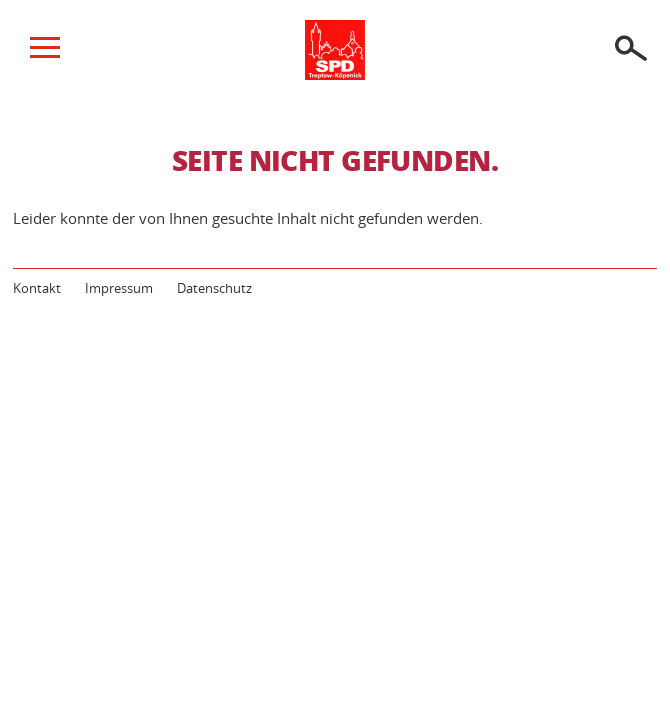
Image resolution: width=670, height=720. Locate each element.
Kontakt (37, 288)
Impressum (119, 288)
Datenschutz (214, 288)
